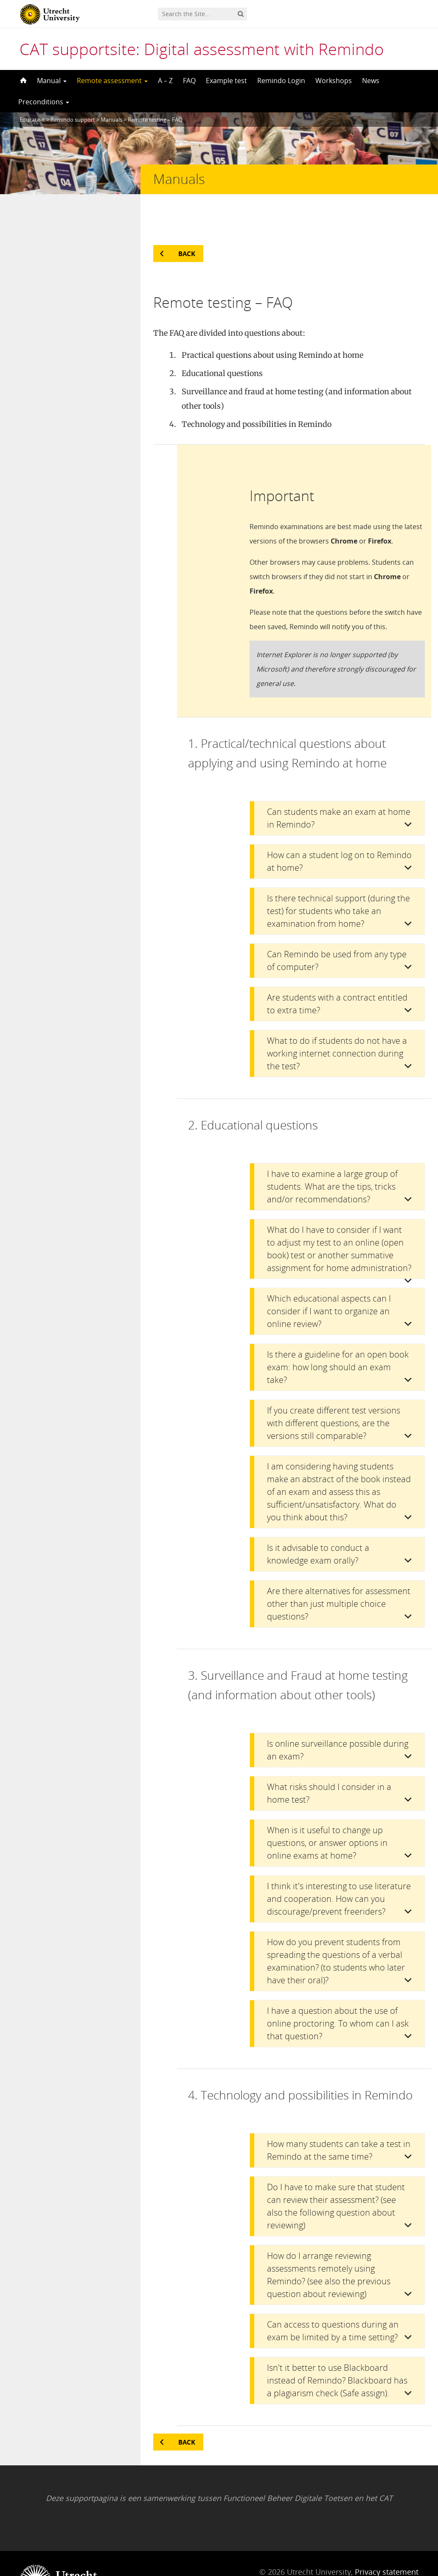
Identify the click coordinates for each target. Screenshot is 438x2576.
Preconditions (43, 101)
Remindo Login (281, 80)
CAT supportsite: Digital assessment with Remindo (202, 49)
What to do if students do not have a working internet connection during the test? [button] (337, 1019)
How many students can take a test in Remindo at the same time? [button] (338, 2116)
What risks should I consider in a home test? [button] (329, 1759)
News (370, 80)
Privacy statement (386, 2538)
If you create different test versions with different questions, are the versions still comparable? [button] (333, 1389)
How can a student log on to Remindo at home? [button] (339, 827)
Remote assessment (112, 80)
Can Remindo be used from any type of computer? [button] (337, 926)
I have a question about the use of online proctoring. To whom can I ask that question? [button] (338, 1989)
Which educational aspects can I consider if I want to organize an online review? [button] (329, 1277)
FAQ (189, 80)
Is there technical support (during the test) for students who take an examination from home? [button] (338, 877)
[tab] (337, 784)
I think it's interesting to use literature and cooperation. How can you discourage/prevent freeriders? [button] (339, 1864)
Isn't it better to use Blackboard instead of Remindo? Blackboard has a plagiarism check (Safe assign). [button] (337, 2346)
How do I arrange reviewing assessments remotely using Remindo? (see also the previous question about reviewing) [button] (328, 2241)
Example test (226, 80)
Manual (52, 80)
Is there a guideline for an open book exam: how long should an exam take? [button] (338, 1333)
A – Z (165, 80)
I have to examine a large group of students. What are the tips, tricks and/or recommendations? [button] (332, 1152)
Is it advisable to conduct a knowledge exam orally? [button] (318, 1520)
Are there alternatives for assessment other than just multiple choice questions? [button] (338, 1569)
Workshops (333, 80)
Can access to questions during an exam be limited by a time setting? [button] (333, 2297)
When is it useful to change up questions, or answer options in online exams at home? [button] (327, 1808)
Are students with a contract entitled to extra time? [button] (337, 970)
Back (186, 219)
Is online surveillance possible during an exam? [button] (337, 1716)
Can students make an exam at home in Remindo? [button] (338, 784)
